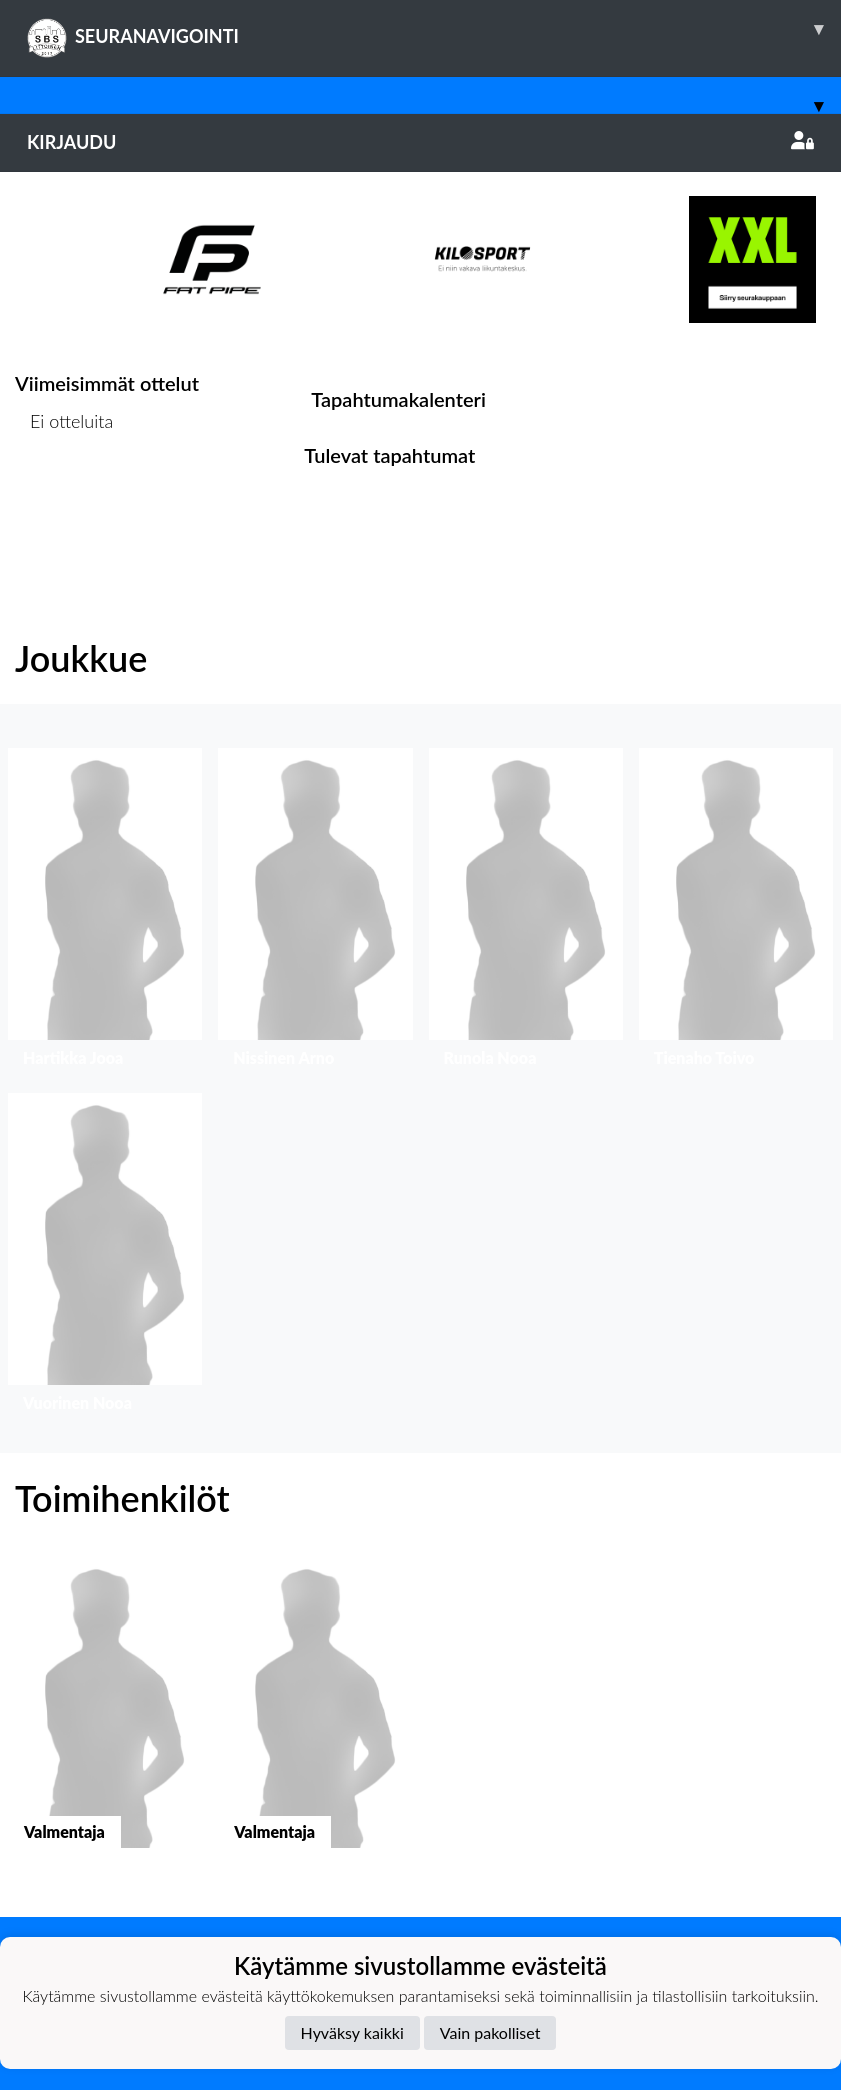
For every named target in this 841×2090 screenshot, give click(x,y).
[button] (105, 912)
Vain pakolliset (490, 2032)
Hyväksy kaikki (352, 2032)
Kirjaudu (420, 142)
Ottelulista (64, 497)
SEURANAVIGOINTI (434, 29)
